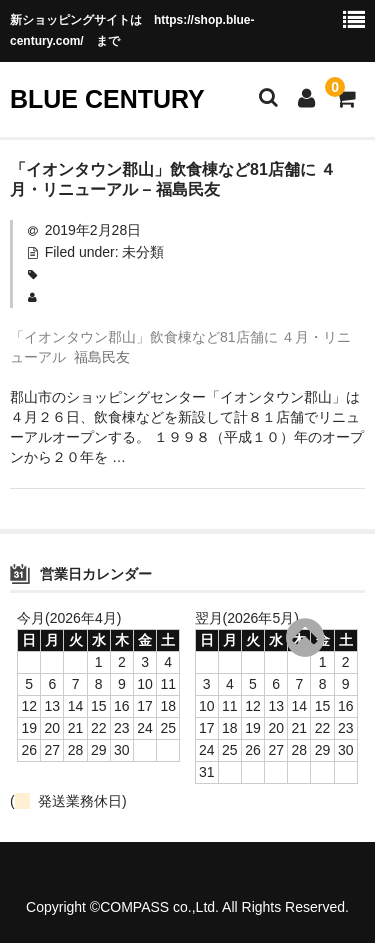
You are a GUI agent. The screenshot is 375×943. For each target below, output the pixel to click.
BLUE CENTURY (107, 99)
